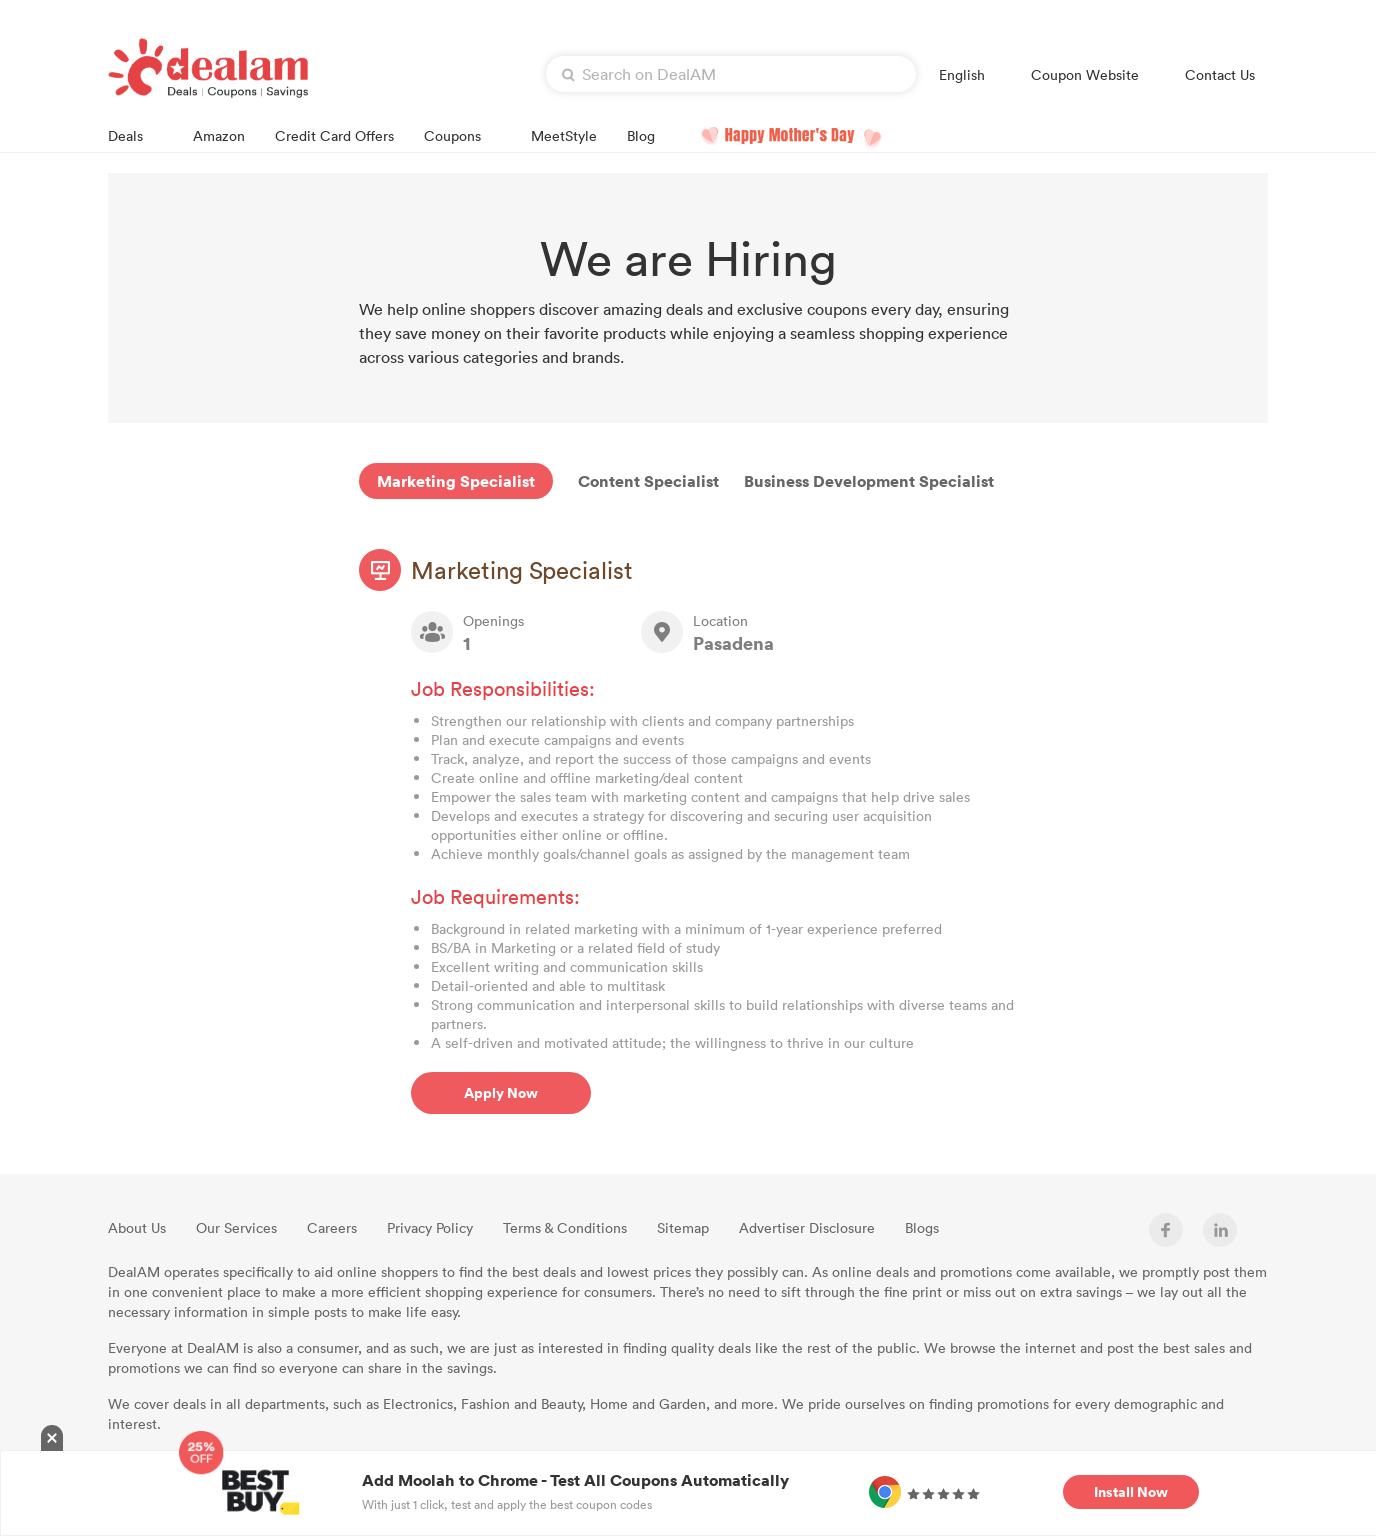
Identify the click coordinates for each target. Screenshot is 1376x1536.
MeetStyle (564, 135)
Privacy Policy (430, 1227)
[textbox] (731, 74)
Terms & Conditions (565, 1227)
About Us (137, 1227)
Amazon (219, 135)
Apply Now (501, 1092)
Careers (332, 1227)
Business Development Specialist (869, 481)
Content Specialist (648, 481)
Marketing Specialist (456, 481)
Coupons (462, 134)
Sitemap (683, 1227)
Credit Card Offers (334, 135)
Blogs (922, 1227)
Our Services (236, 1227)
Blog (641, 135)
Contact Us (1220, 74)
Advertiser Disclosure (807, 1227)
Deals (135, 134)
